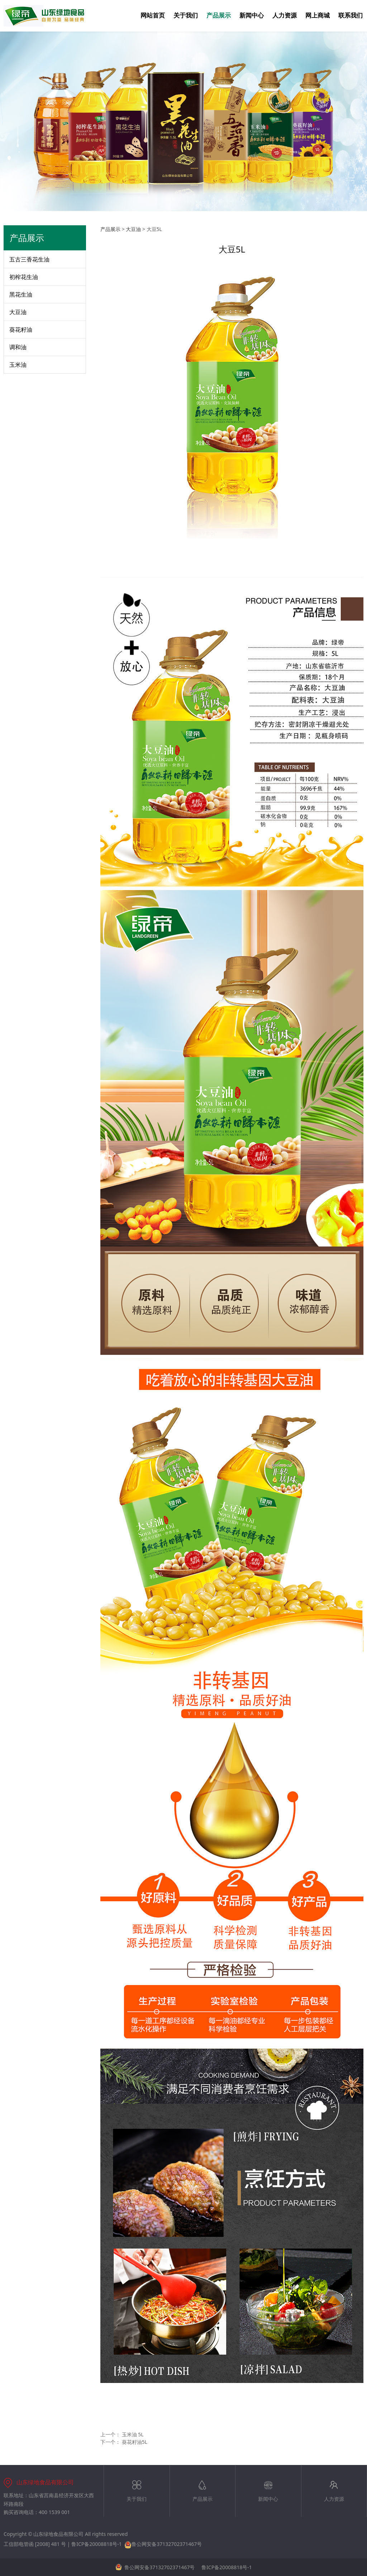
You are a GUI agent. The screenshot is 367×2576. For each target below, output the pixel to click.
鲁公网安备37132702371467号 (163, 2544)
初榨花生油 (23, 277)
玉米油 (18, 365)
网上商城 (317, 15)
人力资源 (284, 15)
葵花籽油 (20, 329)
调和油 (18, 347)
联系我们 (350, 15)
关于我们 (185, 15)
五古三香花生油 (29, 259)
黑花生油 (20, 294)
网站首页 (152, 15)
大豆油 (18, 312)
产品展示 (218, 15)
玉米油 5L (133, 2434)
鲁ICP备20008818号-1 (96, 2544)
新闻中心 (251, 15)
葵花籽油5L (134, 2441)
